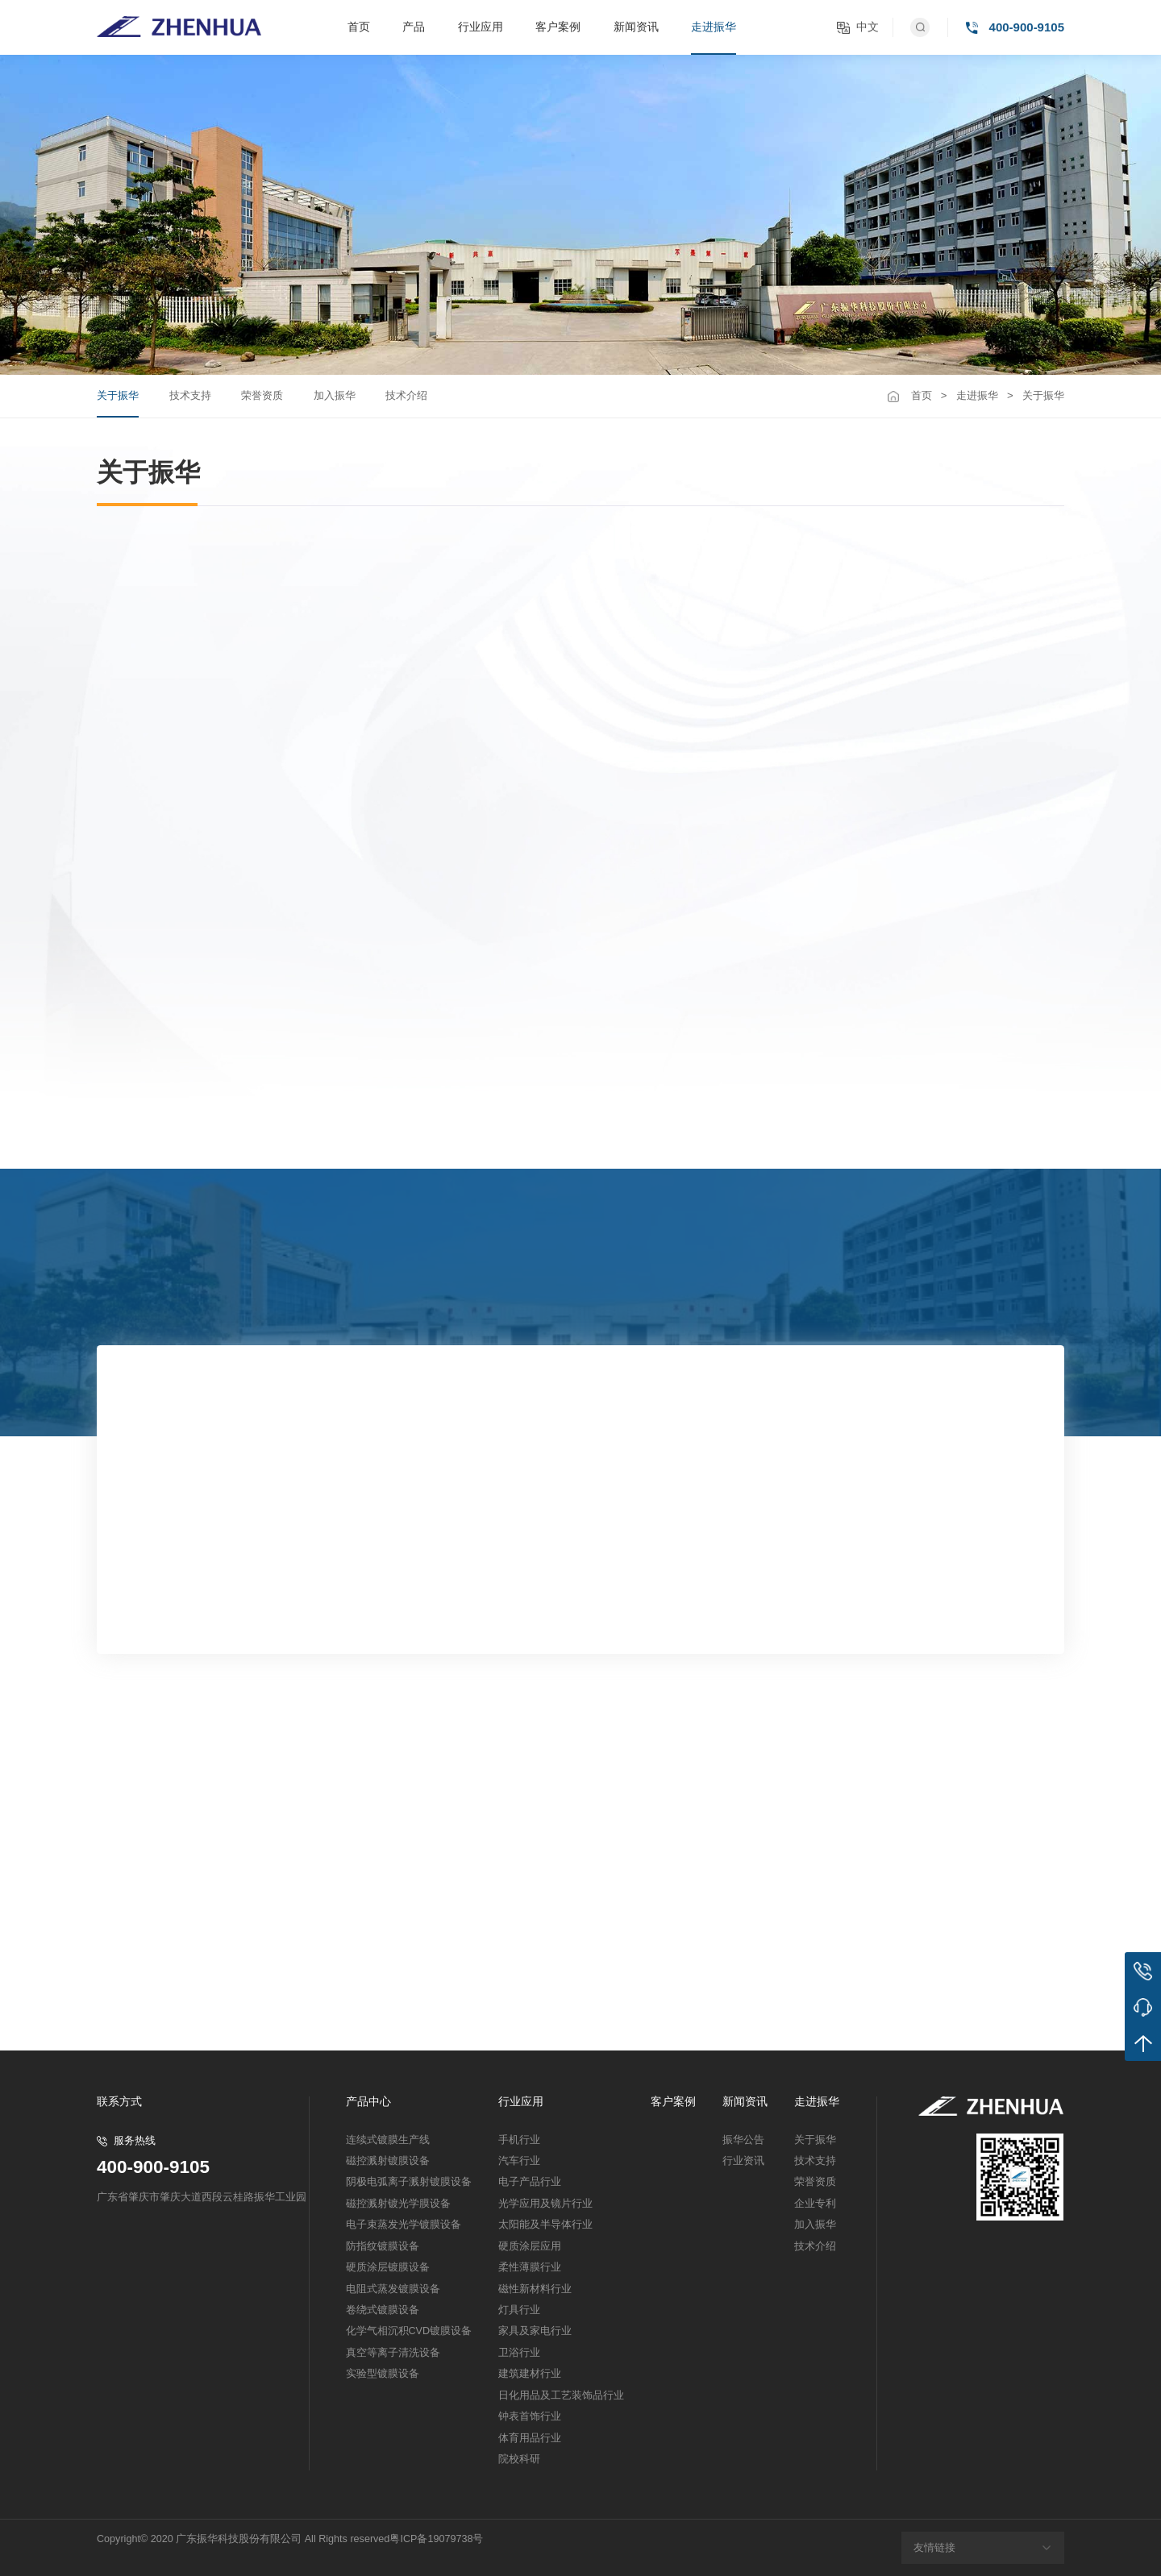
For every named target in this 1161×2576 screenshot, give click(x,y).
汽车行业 (519, 2161)
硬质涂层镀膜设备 (388, 2267)
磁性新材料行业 (535, 2289)
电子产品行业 (529, 2182)
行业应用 (480, 27)
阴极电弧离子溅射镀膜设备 (409, 2182)
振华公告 (743, 2140)
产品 (413, 27)
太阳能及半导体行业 (545, 2224)
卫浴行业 (519, 2352)
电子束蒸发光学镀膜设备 (403, 2224)
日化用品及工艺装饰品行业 (561, 2395)
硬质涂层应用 (529, 2246)
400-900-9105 (153, 2167)
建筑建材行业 (529, 2373)
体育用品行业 (529, 2438)
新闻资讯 (636, 27)
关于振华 (118, 395)
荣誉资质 (262, 395)
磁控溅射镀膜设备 (388, 2161)
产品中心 (368, 2102)
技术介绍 (406, 395)
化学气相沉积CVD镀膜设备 (409, 2331)
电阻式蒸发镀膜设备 (393, 2289)
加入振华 (335, 395)
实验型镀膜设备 (382, 2373)
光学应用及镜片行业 (545, 2203)
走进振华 (713, 27)
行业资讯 (743, 2161)
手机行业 (519, 2140)
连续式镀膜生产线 (388, 2140)
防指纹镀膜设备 (382, 2246)
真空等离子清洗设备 (393, 2352)
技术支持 (190, 395)
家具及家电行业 (535, 2331)
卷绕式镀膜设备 (382, 2310)
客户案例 (557, 27)
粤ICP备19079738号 (436, 2539)
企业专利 (815, 2203)
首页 (358, 27)
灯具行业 (519, 2310)
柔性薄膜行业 (529, 2267)
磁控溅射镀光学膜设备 (398, 2203)
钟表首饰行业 (529, 2416)
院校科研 (519, 2459)
